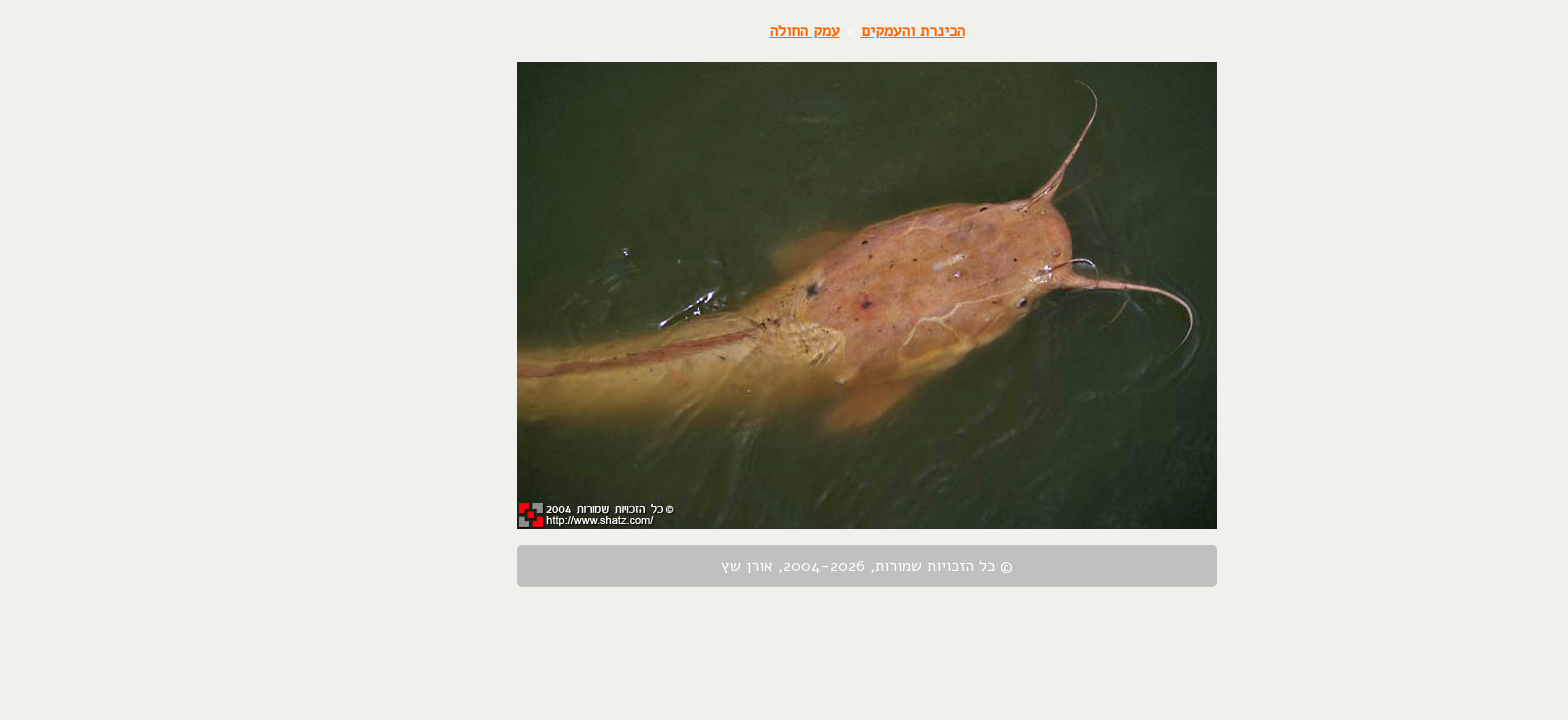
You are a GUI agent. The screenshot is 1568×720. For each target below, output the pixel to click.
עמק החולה (722, 31)
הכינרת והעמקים (830, 31)
